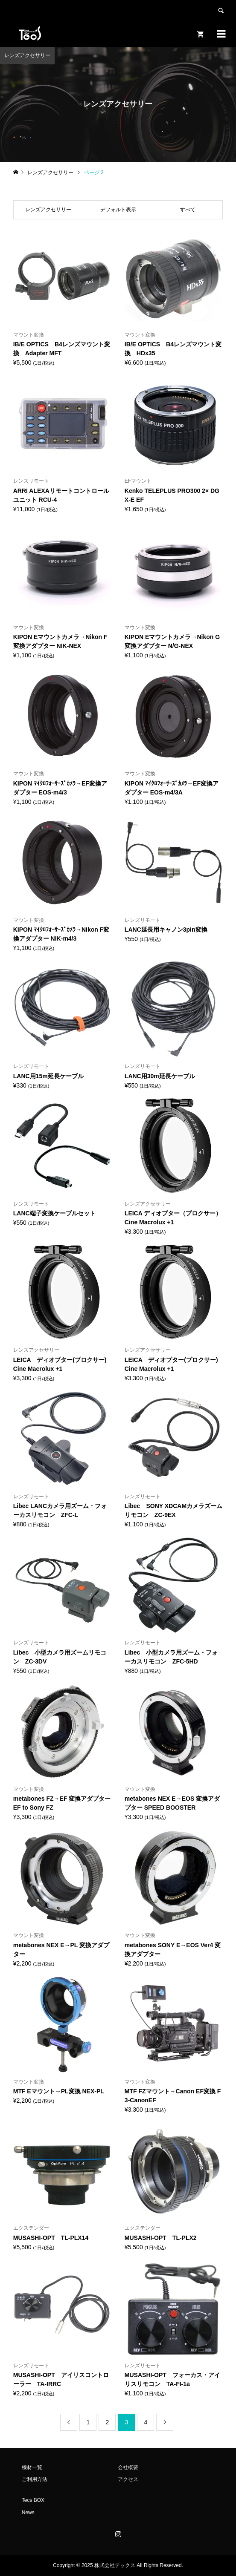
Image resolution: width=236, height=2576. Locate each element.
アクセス (128, 2479)
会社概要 (128, 2467)
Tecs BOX (33, 2500)
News (28, 2513)
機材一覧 (32, 2467)
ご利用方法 (34, 2479)
